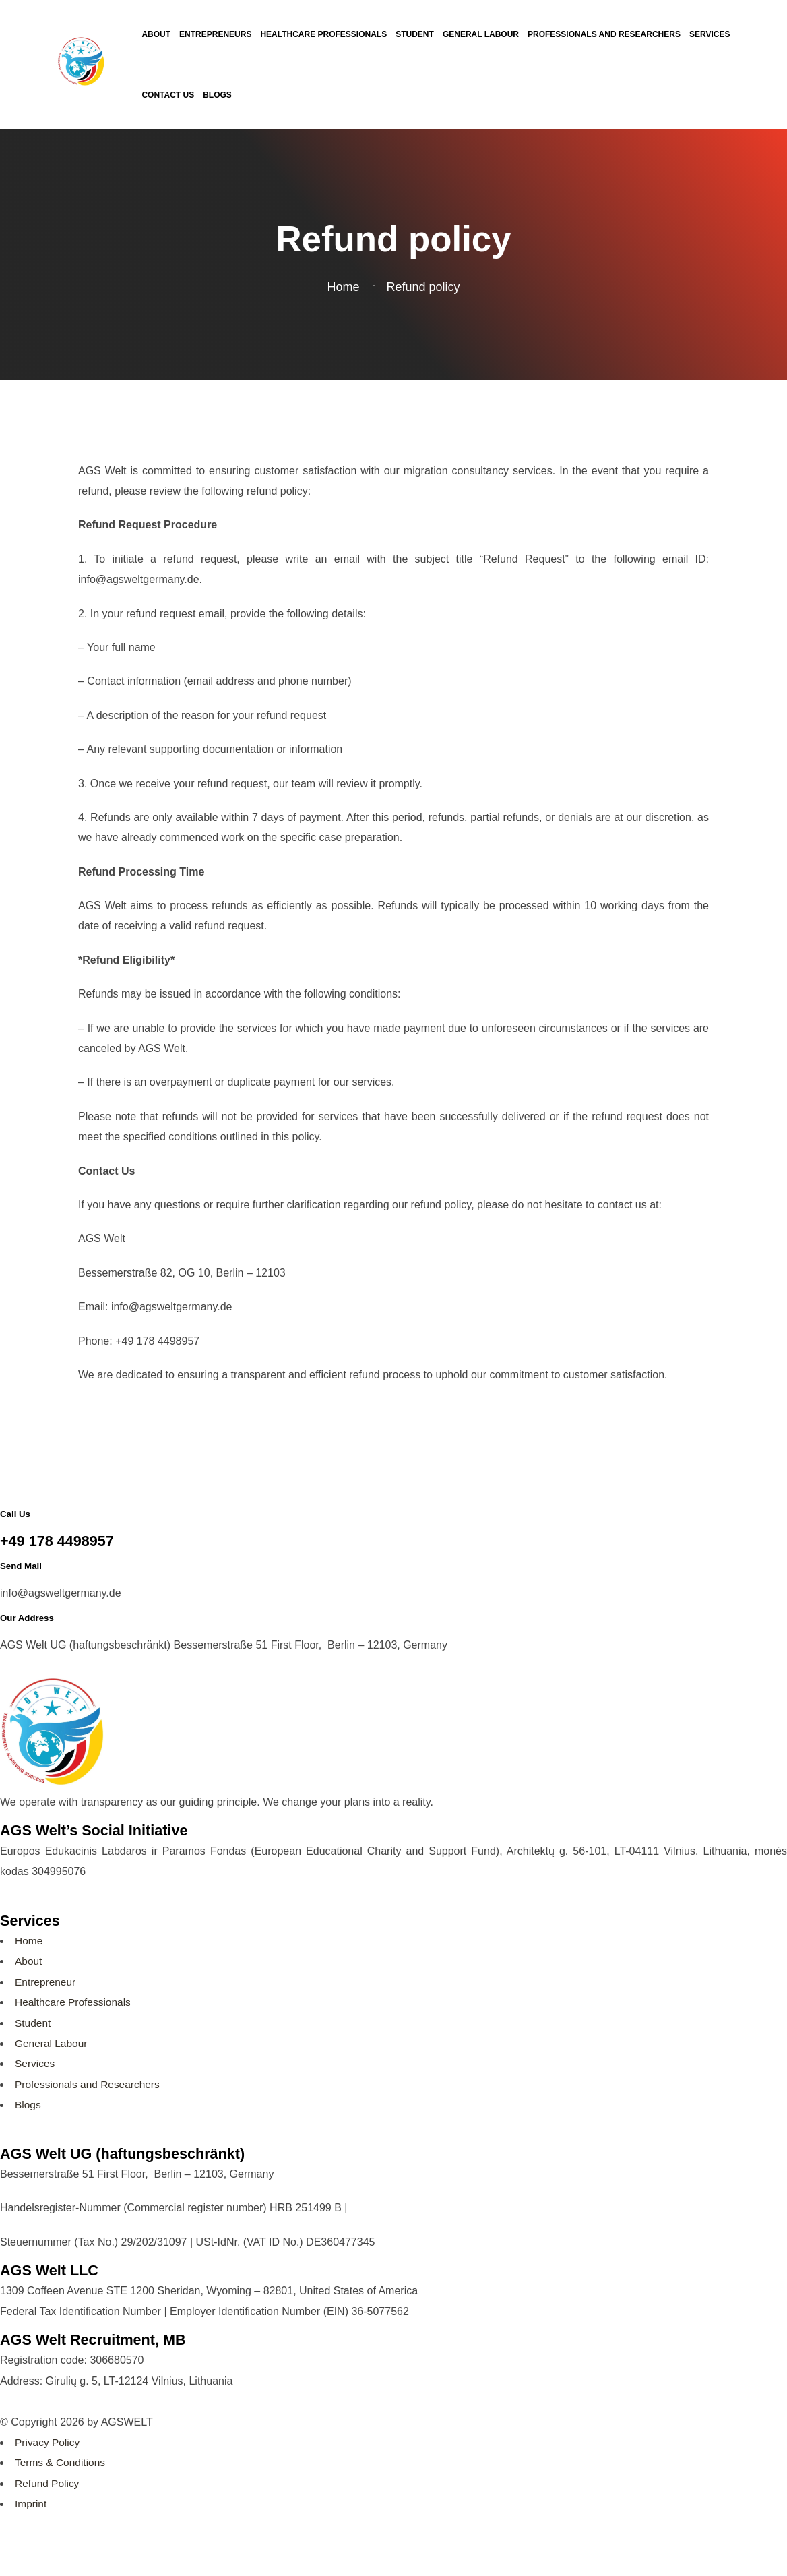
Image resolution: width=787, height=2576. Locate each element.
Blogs (28, 2104)
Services (35, 2063)
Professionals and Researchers (89, 2084)
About (29, 1961)
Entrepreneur (46, 1982)
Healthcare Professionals (75, 2002)
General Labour (52, 2043)
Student (33, 2023)
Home (29, 1940)
